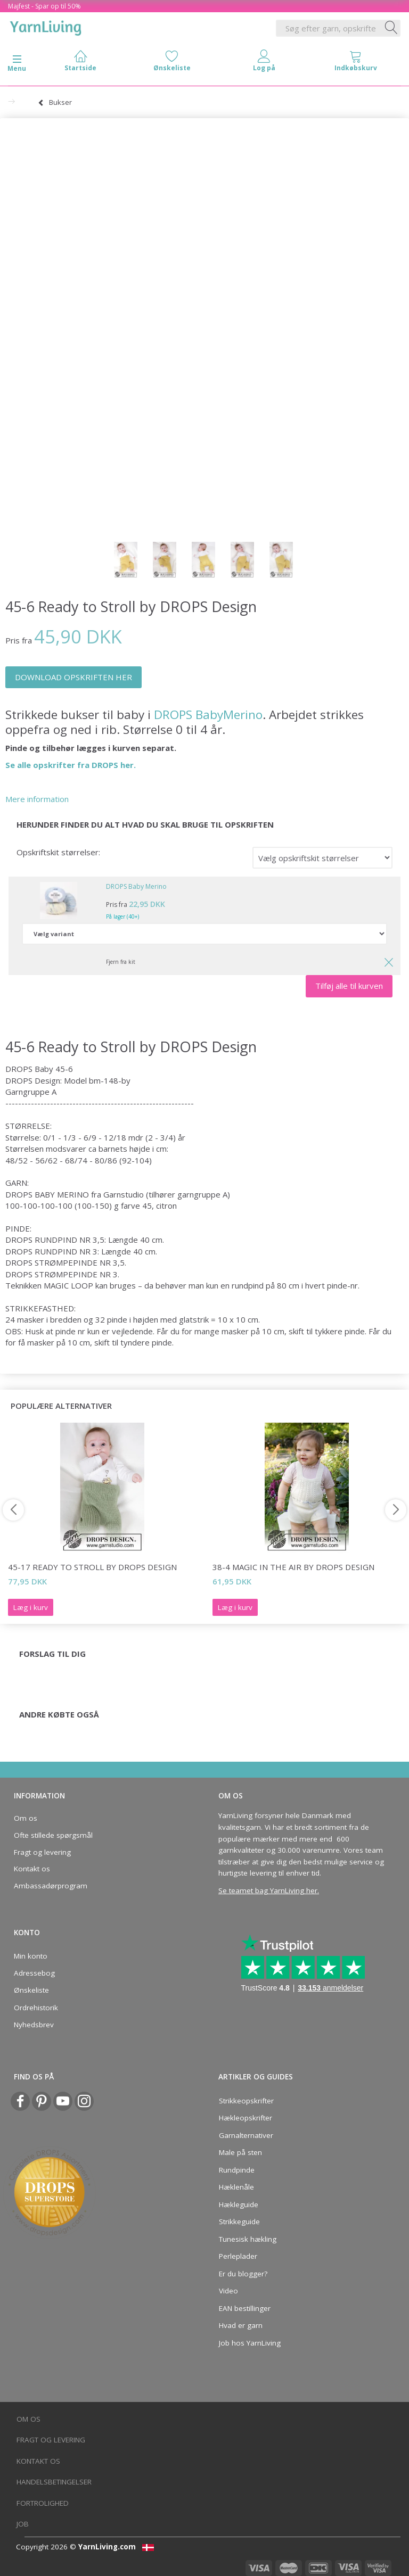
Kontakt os (32, 1868)
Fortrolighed (43, 2503)
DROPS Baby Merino (136, 886)
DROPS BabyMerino (208, 714)
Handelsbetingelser (54, 2482)
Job (23, 2524)
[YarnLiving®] (46, 26)
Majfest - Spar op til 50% (44, 6)
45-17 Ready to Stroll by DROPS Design (92, 1567)
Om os (25, 1818)
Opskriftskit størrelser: (58, 852)
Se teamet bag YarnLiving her (267, 1890)
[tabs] (356, 63)
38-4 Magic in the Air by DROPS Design (293, 1567)
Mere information (37, 799)
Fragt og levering (42, 1852)
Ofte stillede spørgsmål (53, 1835)
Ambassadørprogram (50, 1885)
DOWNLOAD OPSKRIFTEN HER (73, 677)
